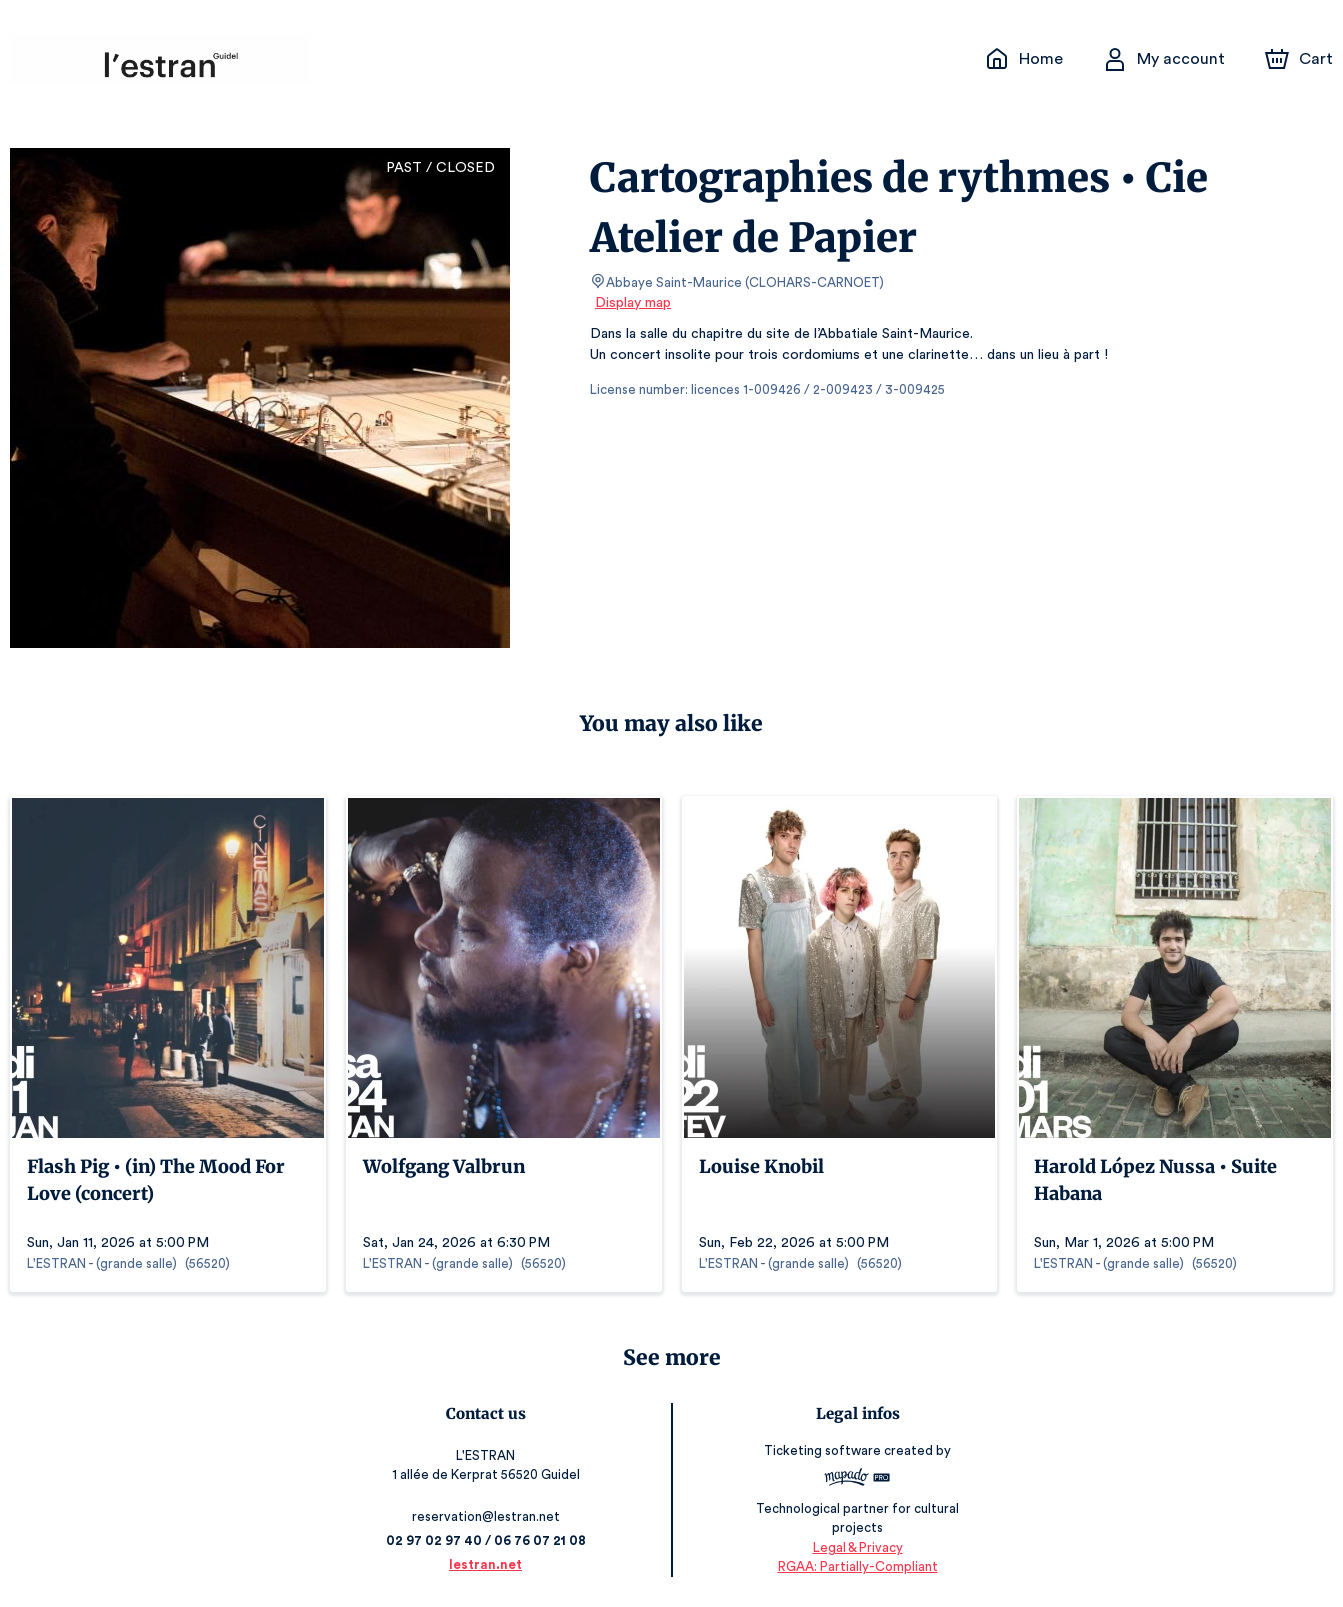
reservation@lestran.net (489, 1516)
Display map (633, 303)
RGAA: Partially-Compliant (853, 1566)
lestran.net (490, 1564)
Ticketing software (821, 1457)
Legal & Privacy (853, 1547)
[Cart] (1301, 59)
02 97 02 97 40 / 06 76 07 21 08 (489, 1540)
